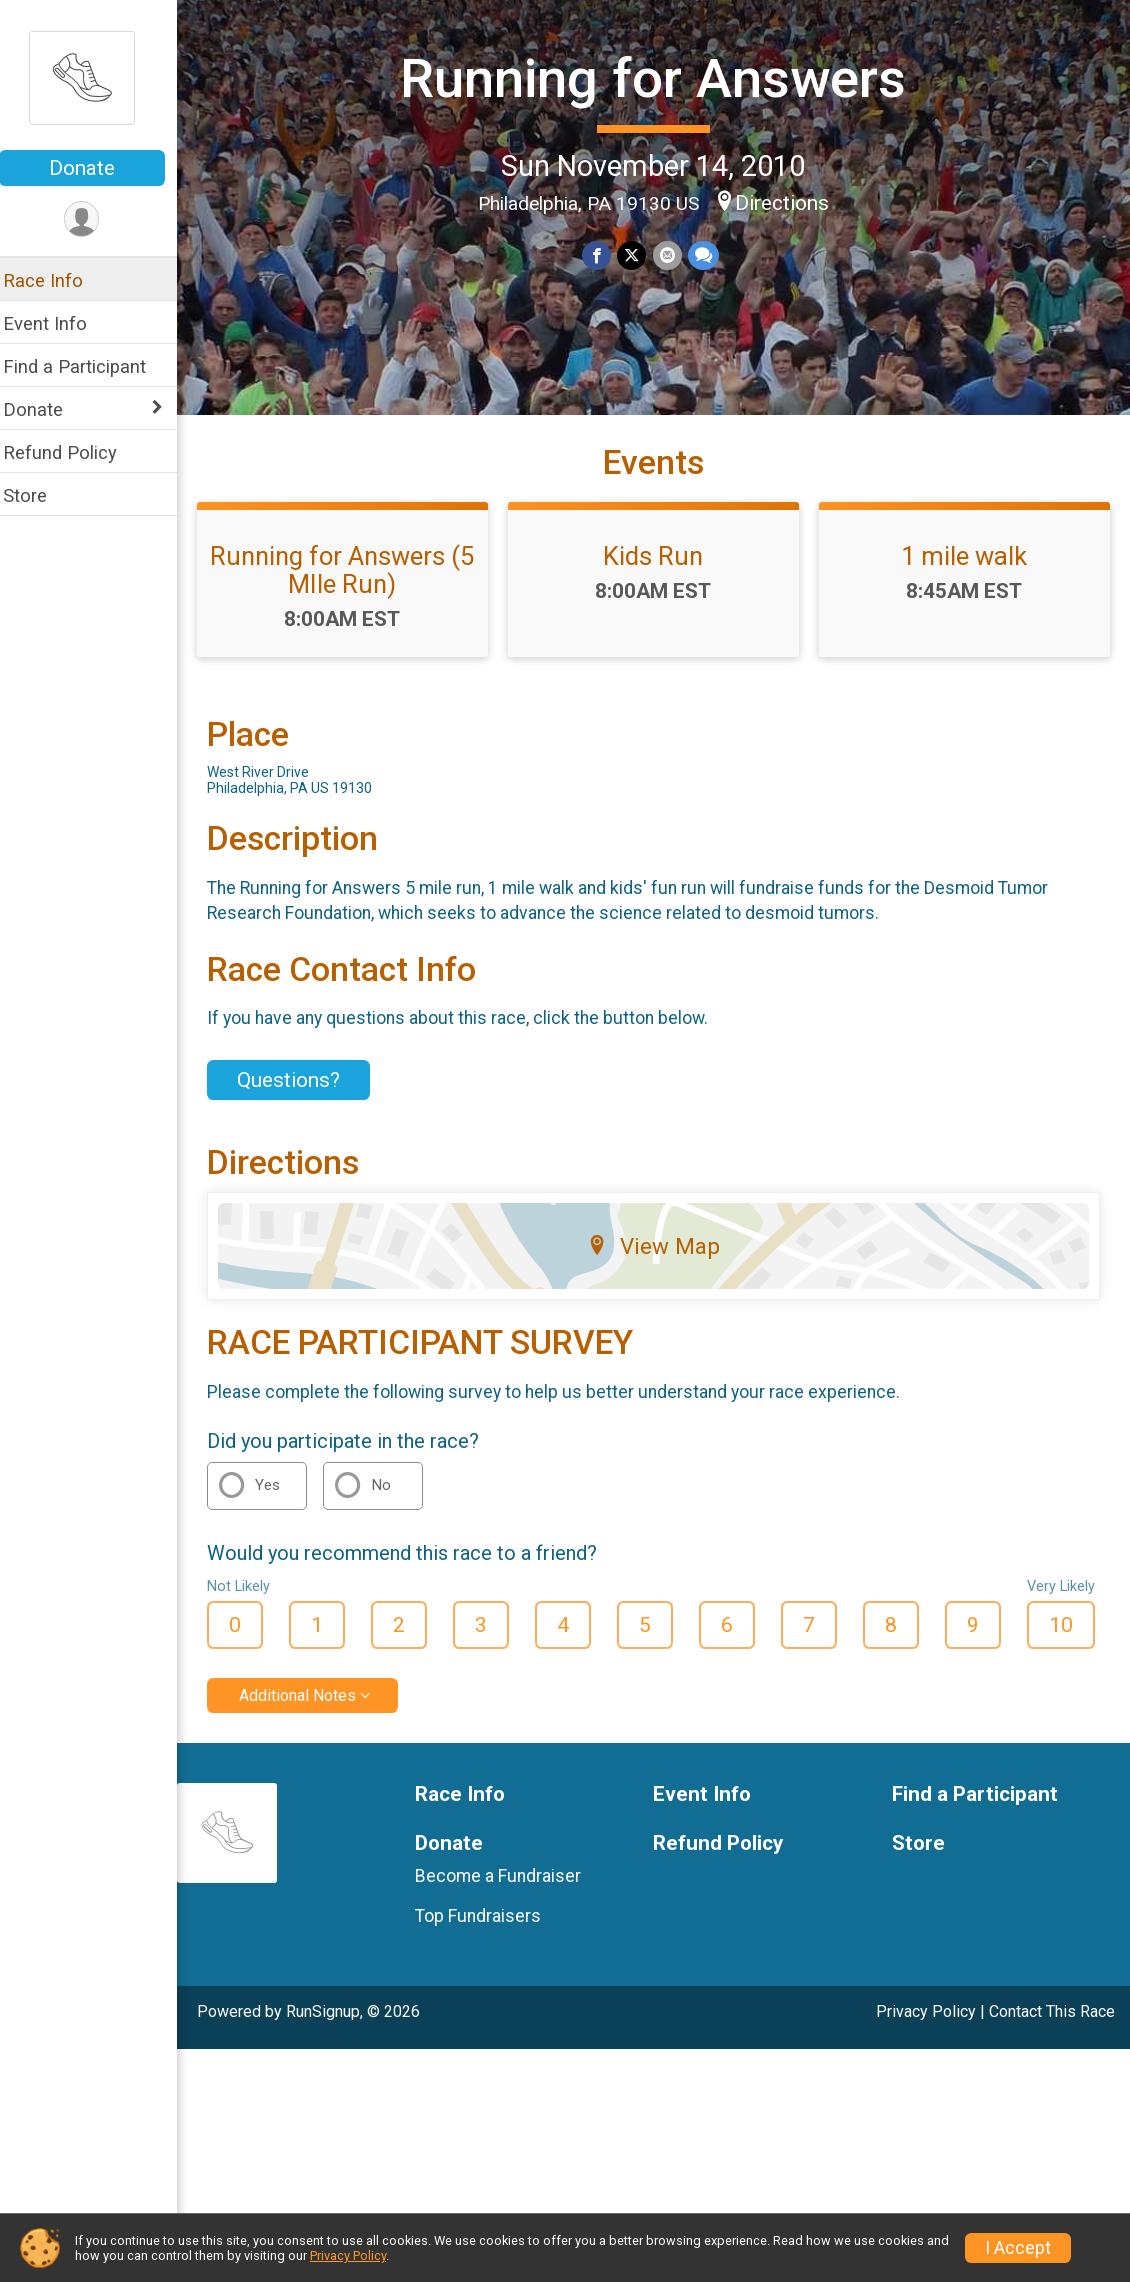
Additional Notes (310, 1710)
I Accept (1018, 2248)
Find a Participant (87, 366)
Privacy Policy (926, 2026)
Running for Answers (660, 78)
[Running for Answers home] (95, 77)
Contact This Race (1052, 2026)
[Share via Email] (673, 254)
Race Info (56, 280)
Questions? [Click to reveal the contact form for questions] (301, 1095)
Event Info (58, 323)
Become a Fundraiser (508, 1891)
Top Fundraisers (488, 1931)
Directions (789, 202)
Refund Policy (73, 452)
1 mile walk (967, 571)
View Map (660, 1262)
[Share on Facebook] (603, 254)
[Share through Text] (709, 254)
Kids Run (660, 571)
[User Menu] (95, 219)
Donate (95, 168)
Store (38, 495)
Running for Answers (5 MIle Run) (353, 585)
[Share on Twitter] (638, 254)
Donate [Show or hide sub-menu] (46, 409)
